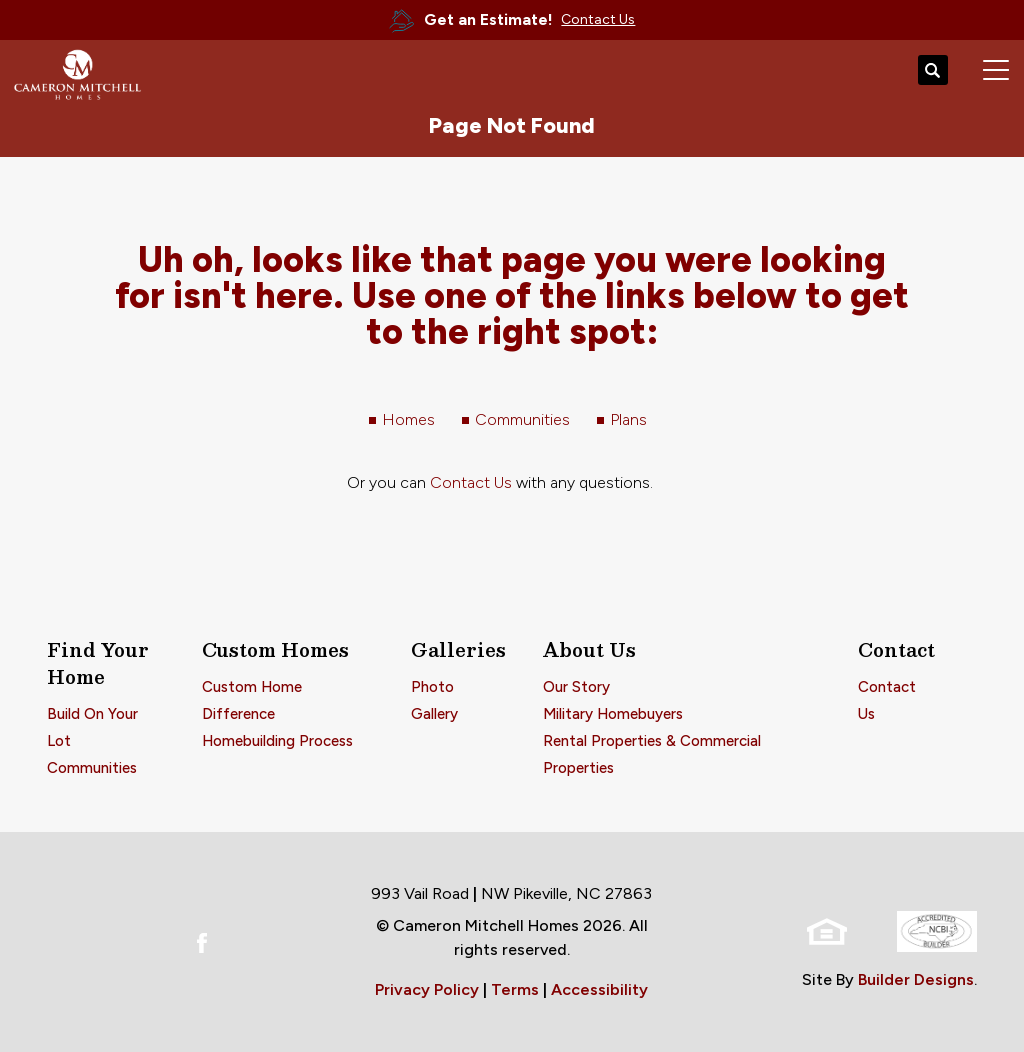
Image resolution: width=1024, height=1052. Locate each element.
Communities (522, 419)
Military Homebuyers (613, 714)
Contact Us (471, 482)
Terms (515, 989)
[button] (933, 71)
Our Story (576, 687)
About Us (589, 649)
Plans (628, 419)
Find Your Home (98, 663)
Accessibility (599, 989)
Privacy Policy (427, 989)
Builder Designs (916, 979)
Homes (408, 419)
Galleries (458, 649)
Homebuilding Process (277, 741)
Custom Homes (275, 649)
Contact (896, 649)
